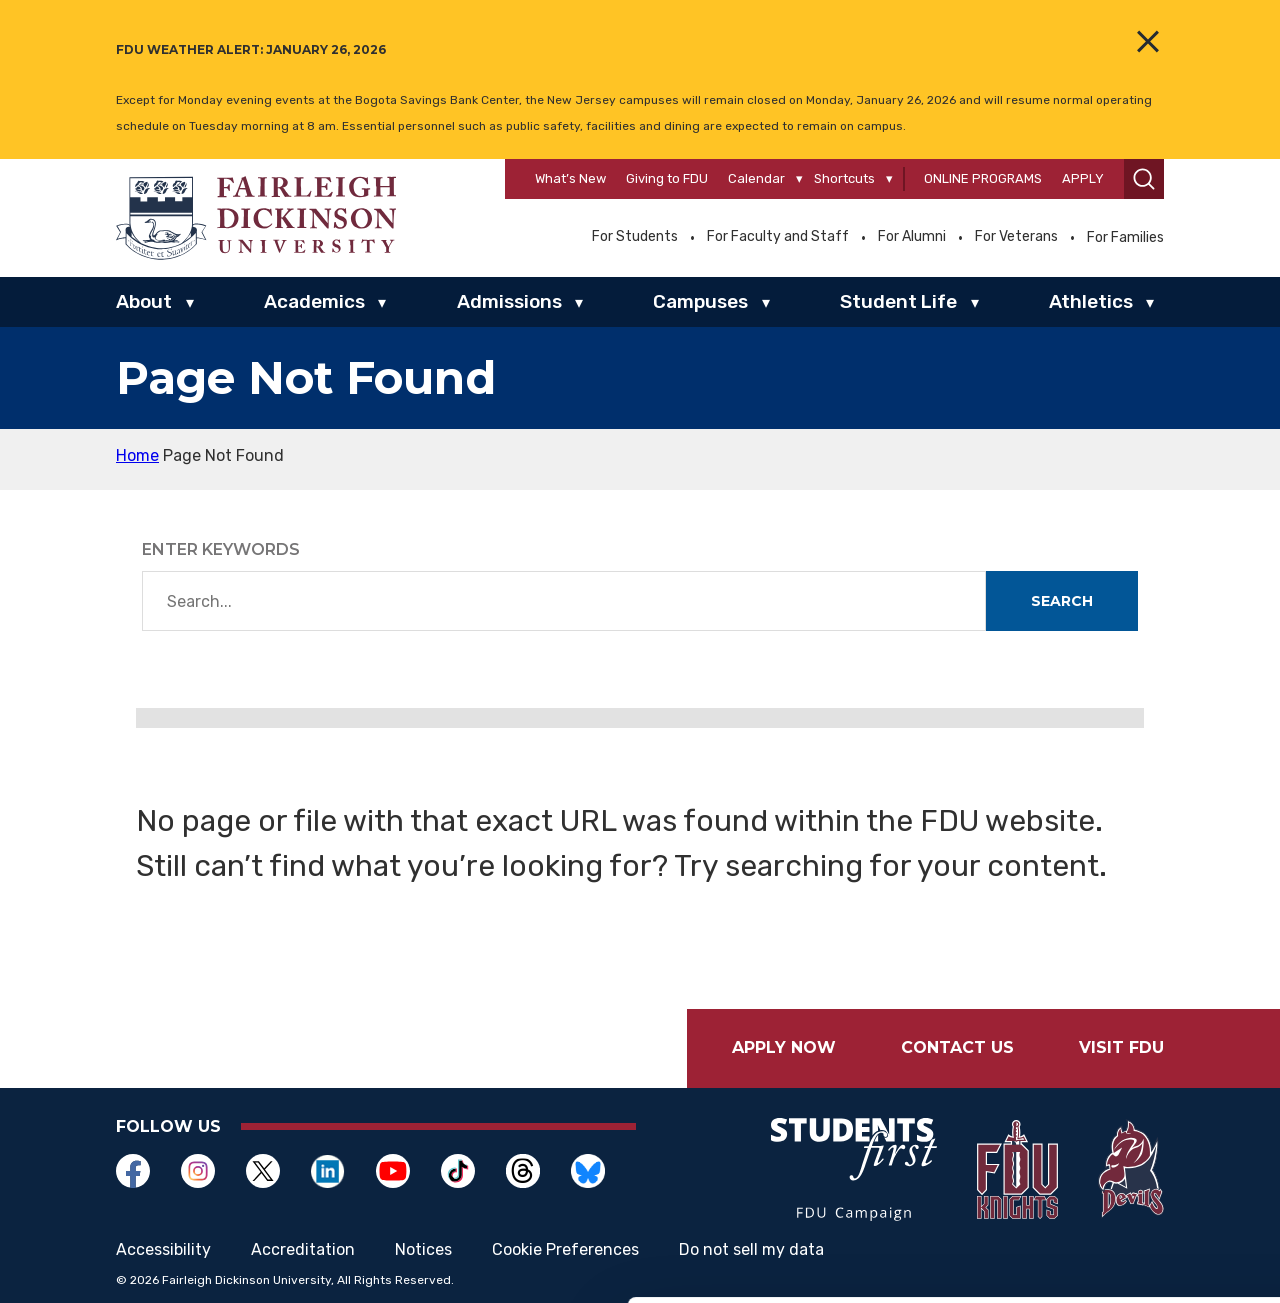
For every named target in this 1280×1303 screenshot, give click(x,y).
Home (137, 455)
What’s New (570, 178)
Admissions (509, 301)
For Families (1125, 238)
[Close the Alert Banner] (1148, 41)
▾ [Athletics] (1150, 303)
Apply (1083, 178)
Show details (1049, 1263)
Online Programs (983, 178)
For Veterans (1016, 237)
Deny (1112, 1171)
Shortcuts (844, 178)
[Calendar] (799, 179)
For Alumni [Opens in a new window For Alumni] (912, 237)
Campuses (700, 301)
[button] (1144, 179)
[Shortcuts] (889, 179)
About (144, 301)
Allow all (1112, 1040)
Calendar (756, 178)
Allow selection (1112, 1106)
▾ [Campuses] (766, 303)
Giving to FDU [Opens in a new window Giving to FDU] (667, 178)
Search (1062, 601)
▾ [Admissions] (579, 303)
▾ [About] (190, 303)
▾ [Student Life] (975, 303)
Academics (314, 301)
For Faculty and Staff (778, 237)
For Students (635, 237)
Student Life (898, 301)
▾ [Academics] (382, 303)
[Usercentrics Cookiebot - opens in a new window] (129, 1264)
